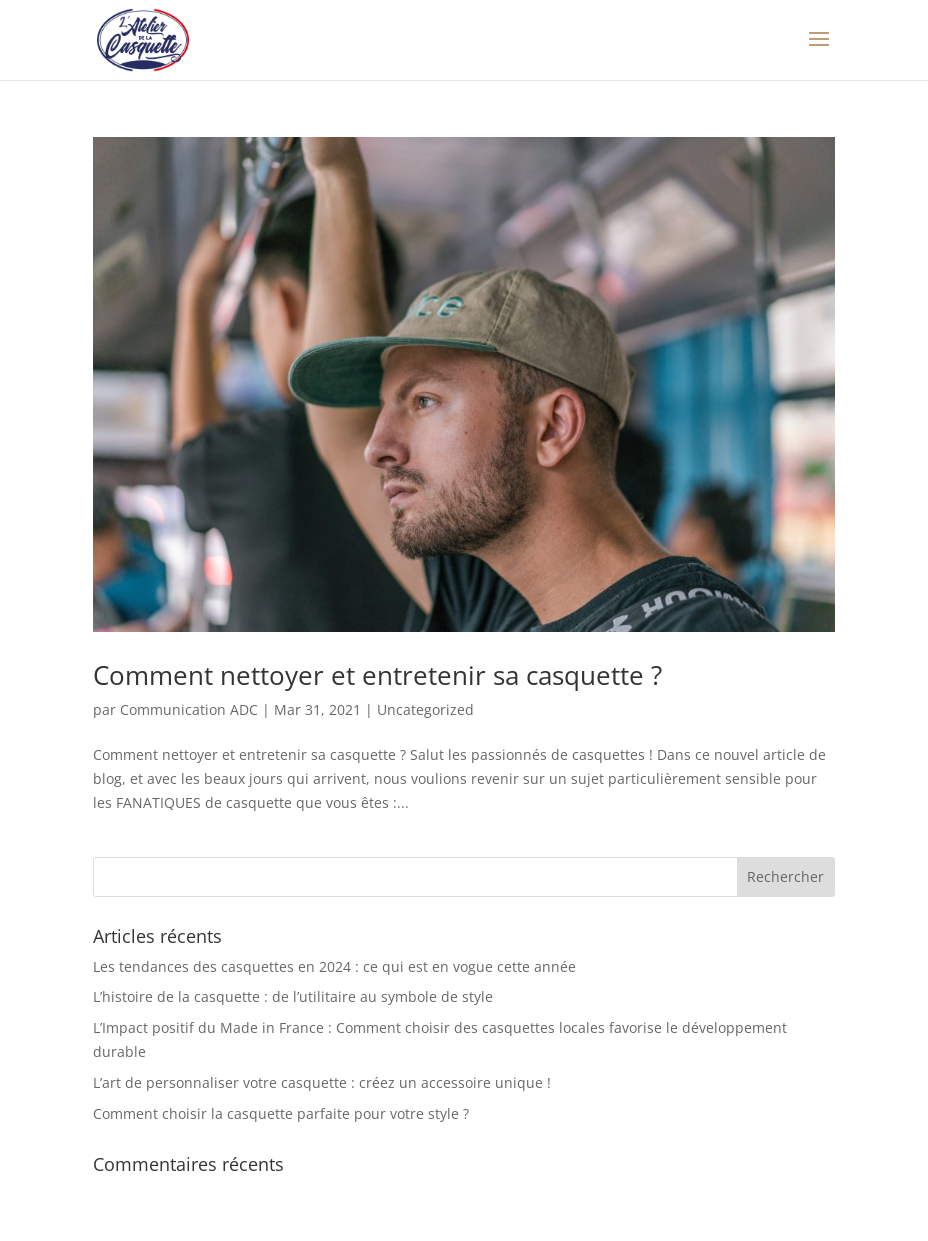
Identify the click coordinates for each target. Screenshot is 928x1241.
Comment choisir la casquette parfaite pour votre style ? (281, 1113)
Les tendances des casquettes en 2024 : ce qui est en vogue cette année (334, 966)
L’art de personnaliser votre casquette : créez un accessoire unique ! (322, 1082)
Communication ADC (189, 709)
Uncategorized (425, 709)
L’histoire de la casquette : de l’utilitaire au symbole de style (293, 996)
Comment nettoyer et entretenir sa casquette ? (377, 675)
